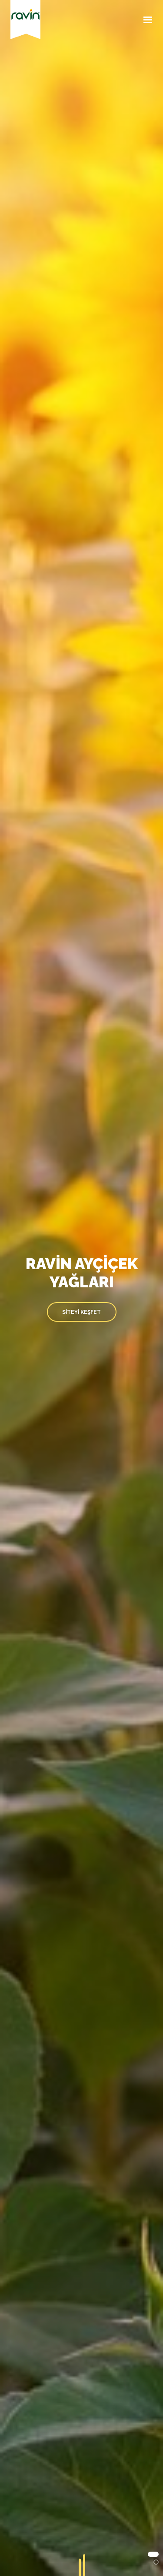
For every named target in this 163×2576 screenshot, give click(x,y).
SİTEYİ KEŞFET (81, 1312)
